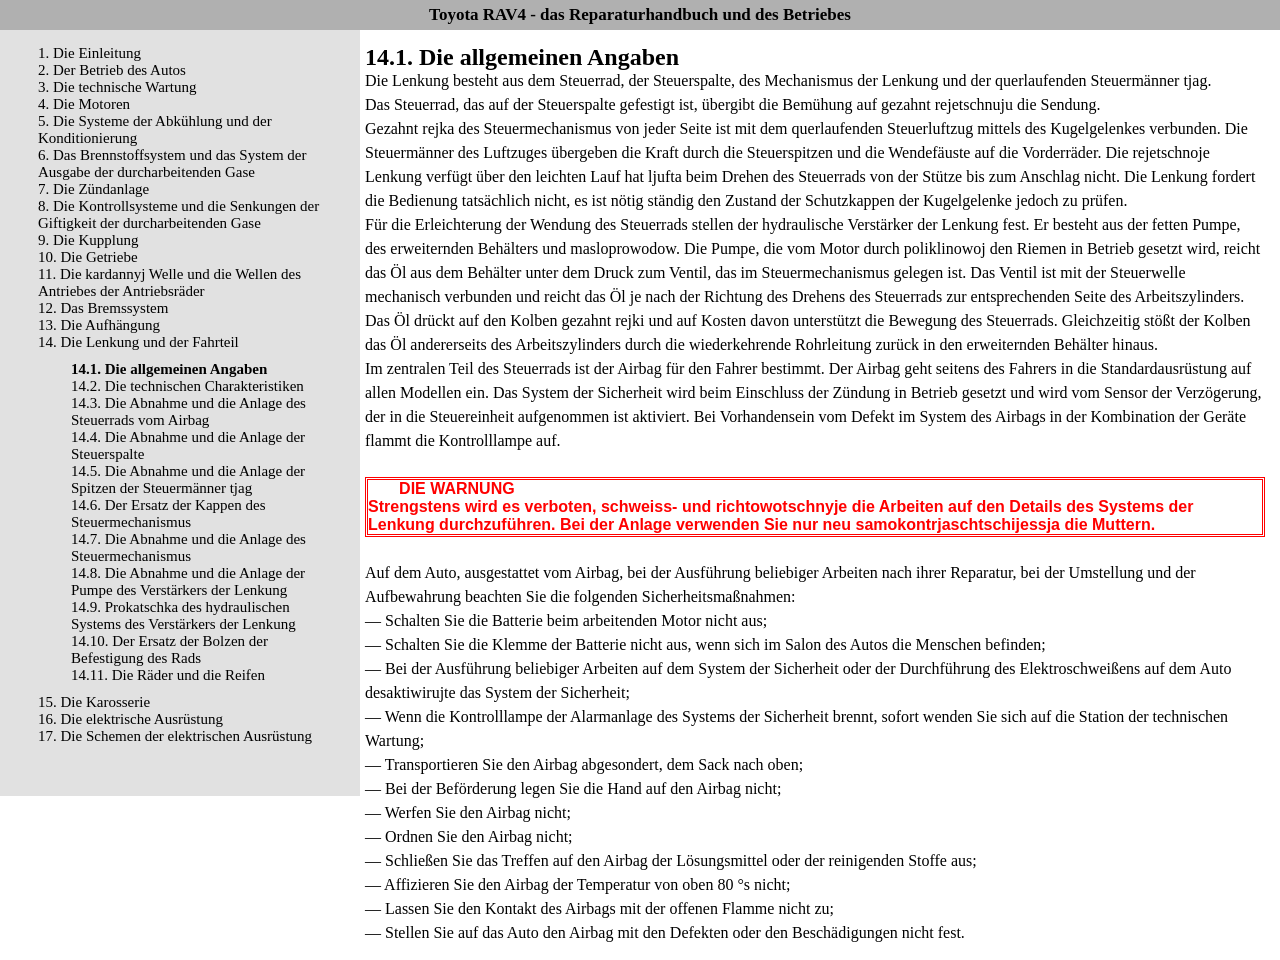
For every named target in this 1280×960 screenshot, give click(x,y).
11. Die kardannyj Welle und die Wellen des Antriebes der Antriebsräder (169, 282)
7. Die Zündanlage (93, 189)
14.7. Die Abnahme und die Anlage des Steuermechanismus (188, 547)
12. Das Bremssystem (103, 308)
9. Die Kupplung (88, 240)
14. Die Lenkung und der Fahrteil (138, 342)
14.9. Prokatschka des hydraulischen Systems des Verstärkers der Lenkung (183, 615)
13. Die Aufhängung (99, 325)
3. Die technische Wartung (117, 87)
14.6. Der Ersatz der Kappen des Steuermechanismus (168, 513)
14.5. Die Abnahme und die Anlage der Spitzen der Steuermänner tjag (188, 479)
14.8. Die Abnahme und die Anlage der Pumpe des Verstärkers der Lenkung (188, 581)
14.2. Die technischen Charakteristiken (187, 386)
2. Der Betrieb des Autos (112, 70)
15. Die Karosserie (94, 702)
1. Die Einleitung (89, 53)
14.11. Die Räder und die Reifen (168, 675)
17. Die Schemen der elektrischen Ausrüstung (175, 736)
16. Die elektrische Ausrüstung (130, 719)
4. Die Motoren (84, 104)
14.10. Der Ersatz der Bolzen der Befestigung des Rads (169, 649)
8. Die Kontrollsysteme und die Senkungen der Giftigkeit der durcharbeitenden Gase (178, 214)
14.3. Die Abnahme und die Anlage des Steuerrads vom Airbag (188, 411)
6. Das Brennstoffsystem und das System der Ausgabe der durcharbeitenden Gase (172, 163)
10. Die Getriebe (88, 257)
